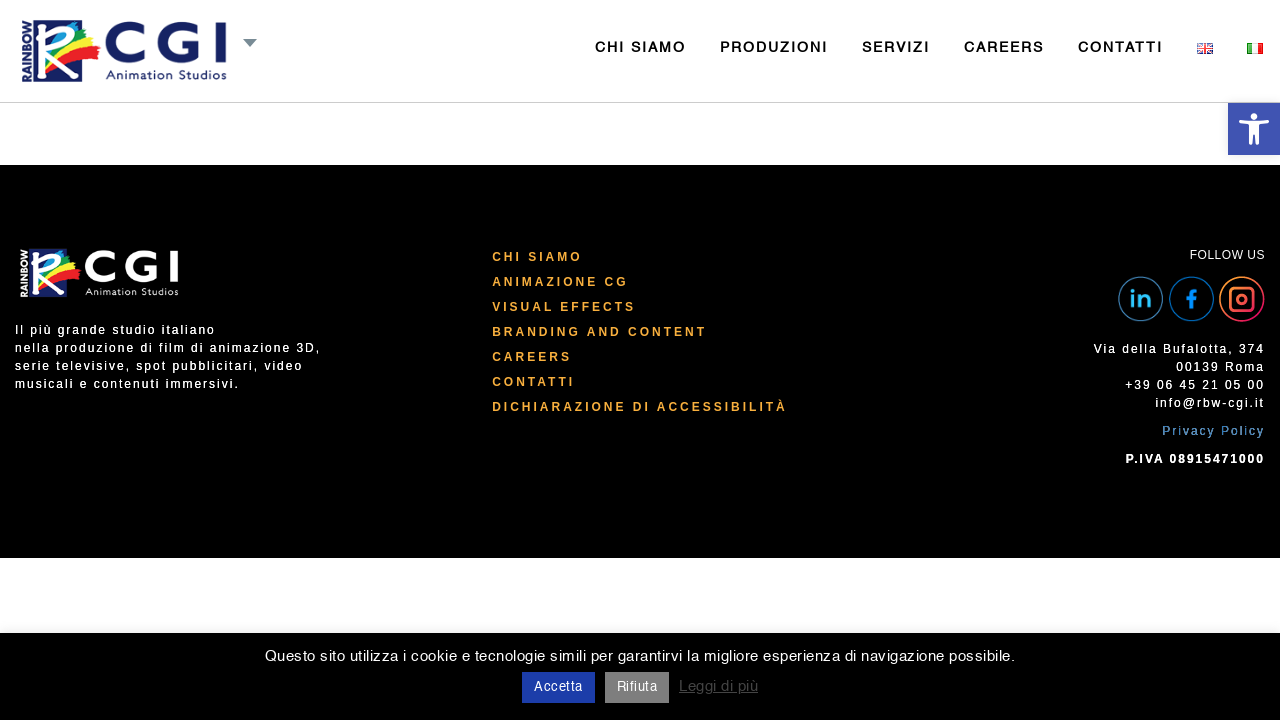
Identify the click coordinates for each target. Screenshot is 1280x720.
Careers (532, 357)
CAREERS (1004, 48)
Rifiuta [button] (637, 687)
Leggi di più (718, 686)
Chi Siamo (537, 257)
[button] (1254, 129)
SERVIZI (896, 48)
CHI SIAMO (640, 48)
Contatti (533, 382)
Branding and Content (599, 332)
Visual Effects (564, 307)
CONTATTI (1120, 48)
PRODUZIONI (774, 48)
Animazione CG (560, 282)
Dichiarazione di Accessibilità (640, 407)
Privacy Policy (1213, 431)
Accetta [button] (558, 687)
